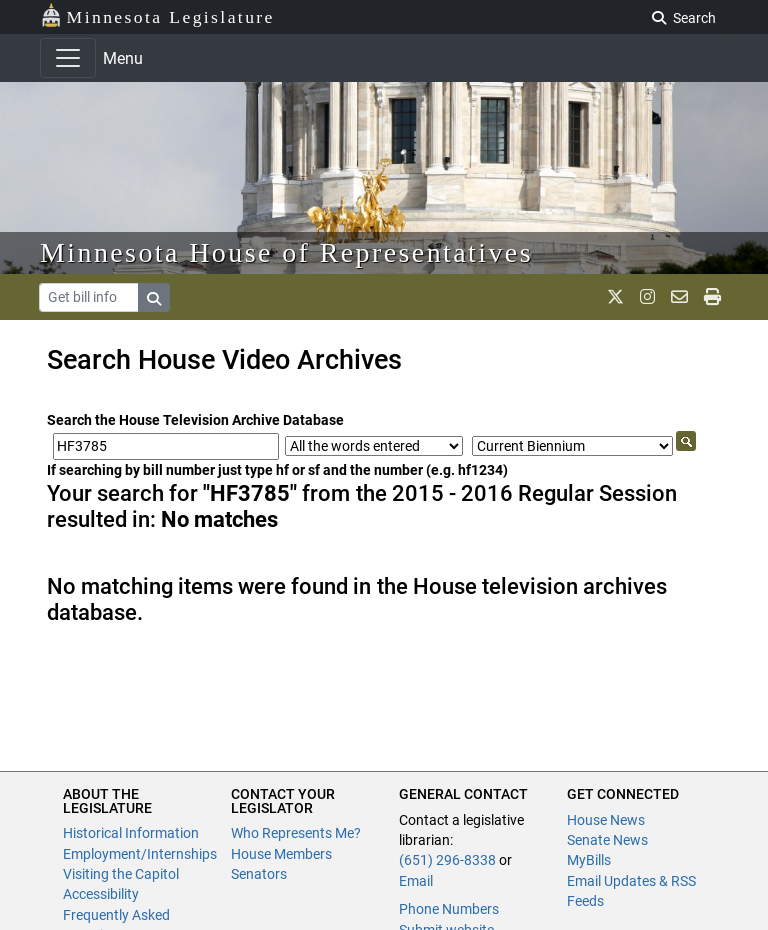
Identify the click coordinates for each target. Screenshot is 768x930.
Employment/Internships (140, 854)
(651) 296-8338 (447, 860)
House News (606, 820)
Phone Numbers (449, 909)
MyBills (589, 860)
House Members (281, 854)
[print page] (712, 297)
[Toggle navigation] (68, 58)
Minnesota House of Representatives (286, 252)
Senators (259, 874)
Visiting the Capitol (121, 874)
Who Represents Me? (296, 833)
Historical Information (131, 833)
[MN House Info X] (615, 297)
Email (416, 881)
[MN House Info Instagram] (647, 297)
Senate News (607, 840)
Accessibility (101, 894)
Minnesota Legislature (157, 15)
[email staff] (679, 297)
